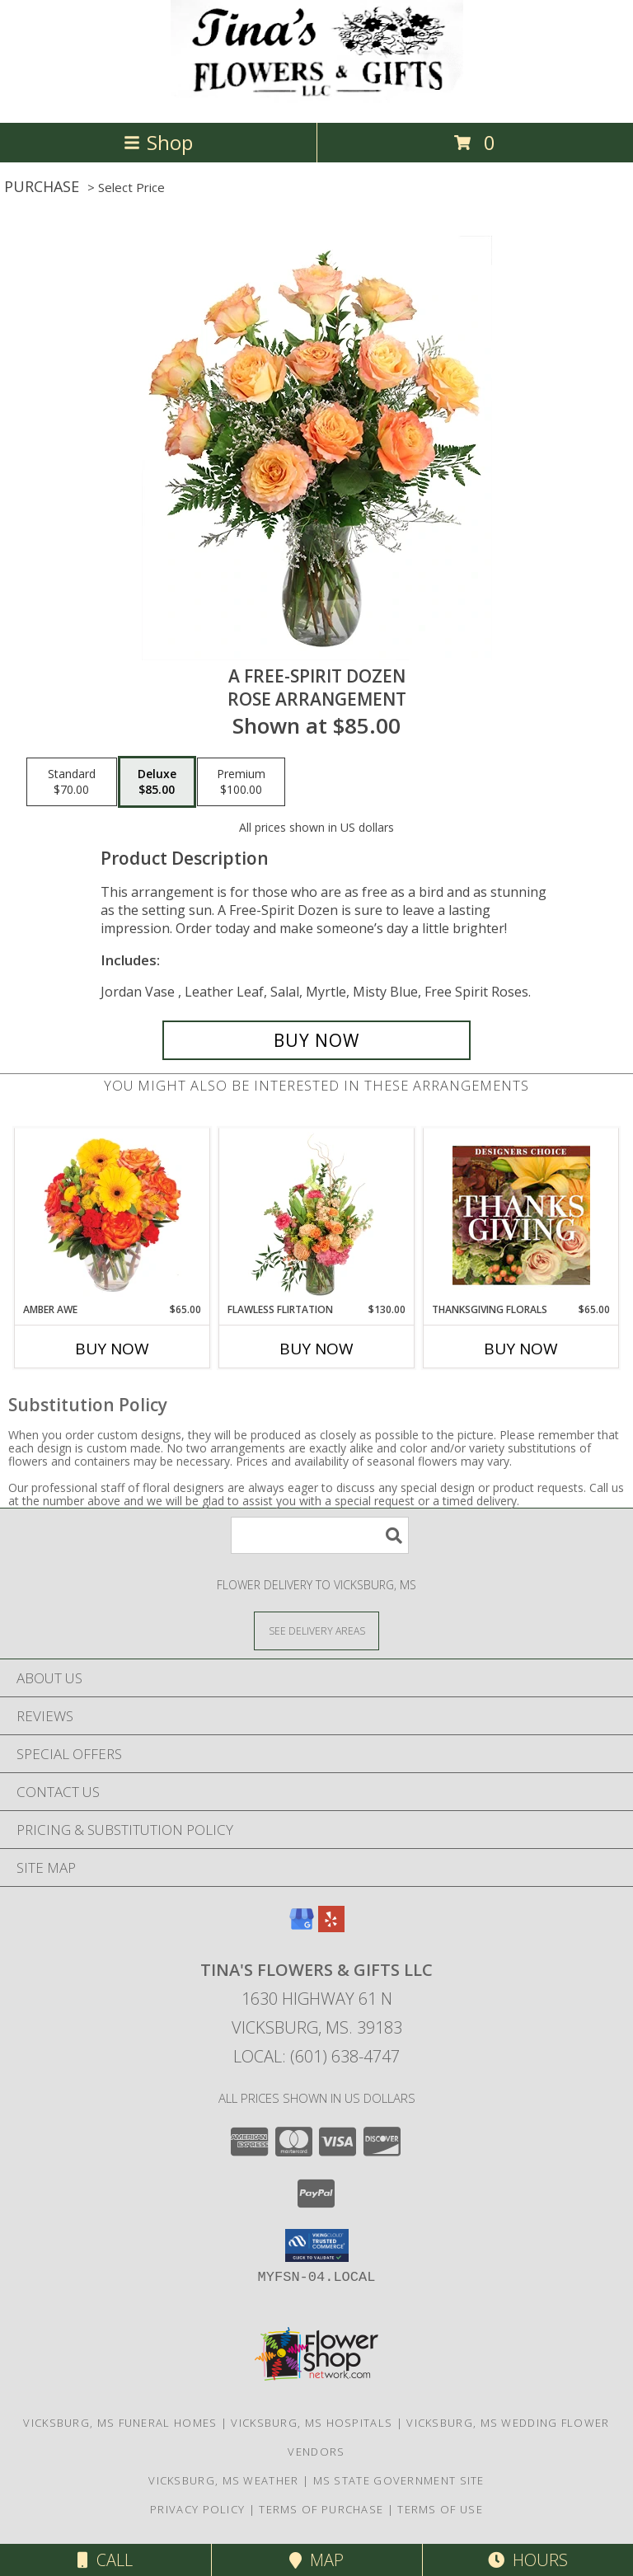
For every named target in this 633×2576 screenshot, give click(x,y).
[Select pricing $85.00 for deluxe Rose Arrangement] (157, 782)
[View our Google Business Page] (301, 1926)
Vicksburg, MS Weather (223, 2480)
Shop (158, 142)
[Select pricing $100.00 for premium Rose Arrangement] (241, 782)
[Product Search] (320, 1535)
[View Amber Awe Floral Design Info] (112, 1215)
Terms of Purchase (321, 2509)
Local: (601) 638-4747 (316, 2056)
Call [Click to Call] (105, 2560)
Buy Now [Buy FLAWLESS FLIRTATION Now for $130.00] (316, 1348)
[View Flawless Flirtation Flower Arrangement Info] (317, 1215)
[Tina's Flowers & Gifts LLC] (317, 98)
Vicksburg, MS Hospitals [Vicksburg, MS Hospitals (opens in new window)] (311, 2422)
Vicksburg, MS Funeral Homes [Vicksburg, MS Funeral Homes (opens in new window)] (120, 2422)
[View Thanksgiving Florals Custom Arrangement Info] (521, 1215)
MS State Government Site (399, 2480)
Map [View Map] (316, 2560)
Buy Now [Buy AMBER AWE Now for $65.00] (112, 1348)
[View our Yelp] (331, 1926)
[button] (317, 2245)
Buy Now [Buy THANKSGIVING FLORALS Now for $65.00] (521, 1348)
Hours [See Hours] (528, 2560)
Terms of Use (440, 2509)
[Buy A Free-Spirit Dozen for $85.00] (316, 1040)
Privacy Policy (197, 2509)
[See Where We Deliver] (316, 1630)
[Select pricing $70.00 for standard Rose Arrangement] (71, 782)
